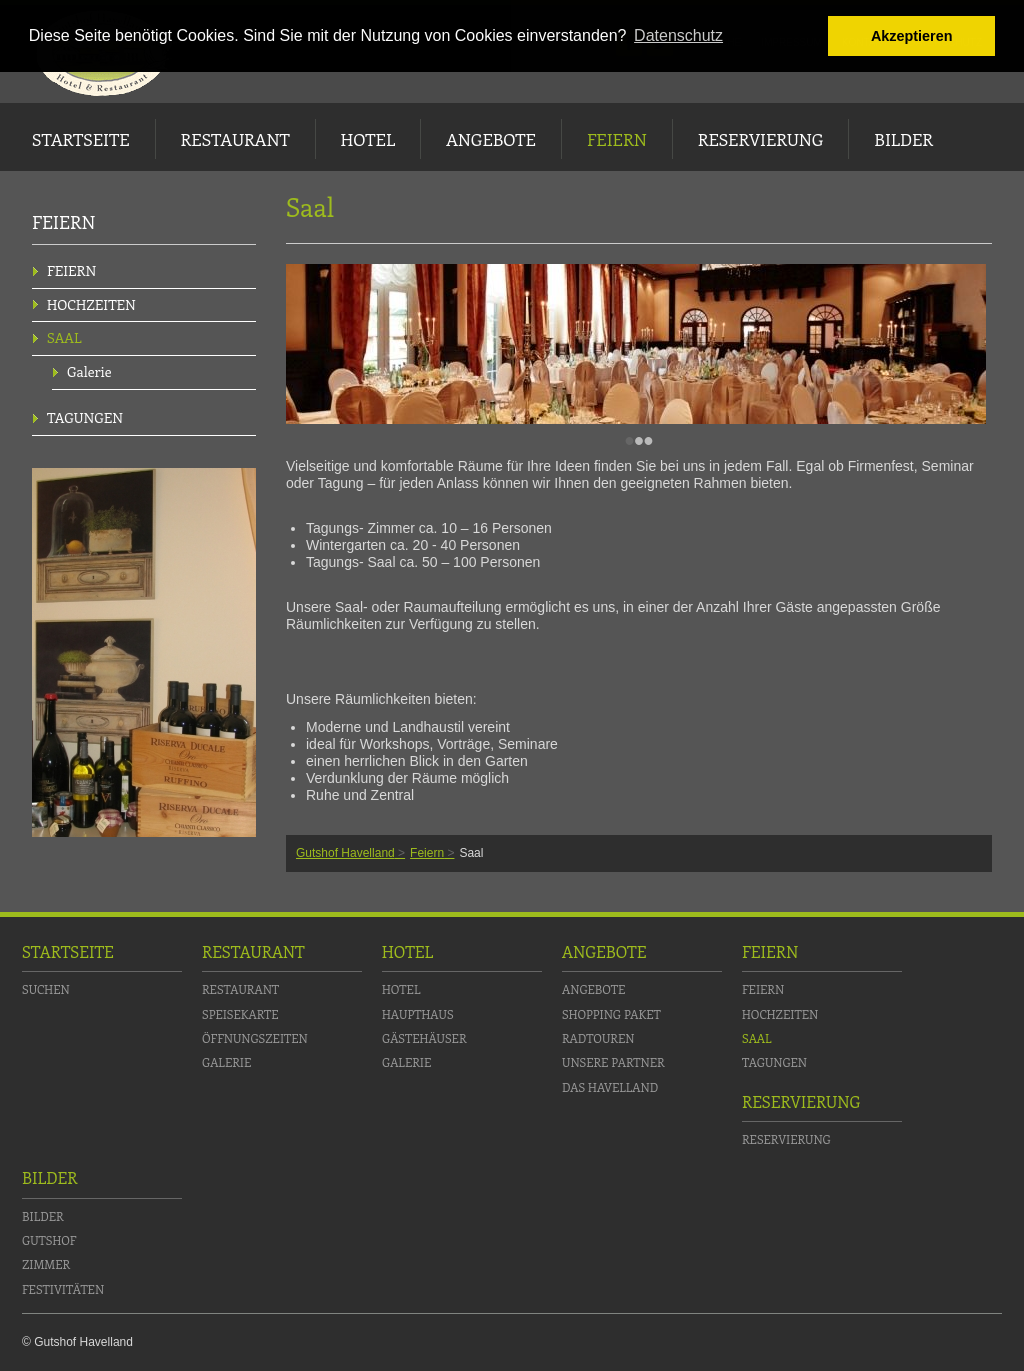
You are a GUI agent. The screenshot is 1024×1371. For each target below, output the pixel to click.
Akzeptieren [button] (912, 36)
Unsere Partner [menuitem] (613, 1062)
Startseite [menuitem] (81, 139)
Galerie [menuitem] (89, 371)
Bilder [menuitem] (903, 139)
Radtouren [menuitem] (598, 1038)
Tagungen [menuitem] (85, 417)
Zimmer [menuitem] (46, 1264)
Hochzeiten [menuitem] (91, 304)
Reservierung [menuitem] (761, 139)
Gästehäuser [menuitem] (424, 1038)
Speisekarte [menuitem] (240, 1014)
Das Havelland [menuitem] (610, 1087)
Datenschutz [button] (678, 35)
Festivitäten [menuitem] (63, 1289)
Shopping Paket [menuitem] (611, 1014)
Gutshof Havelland (345, 853)
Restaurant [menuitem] (235, 139)
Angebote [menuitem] (491, 139)
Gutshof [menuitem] (49, 1240)
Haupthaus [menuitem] (418, 1014)
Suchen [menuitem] (46, 989)
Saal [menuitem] (64, 337)
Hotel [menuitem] (368, 139)
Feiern (427, 853)
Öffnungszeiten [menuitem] (255, 1038)
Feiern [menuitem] (617, 139)
